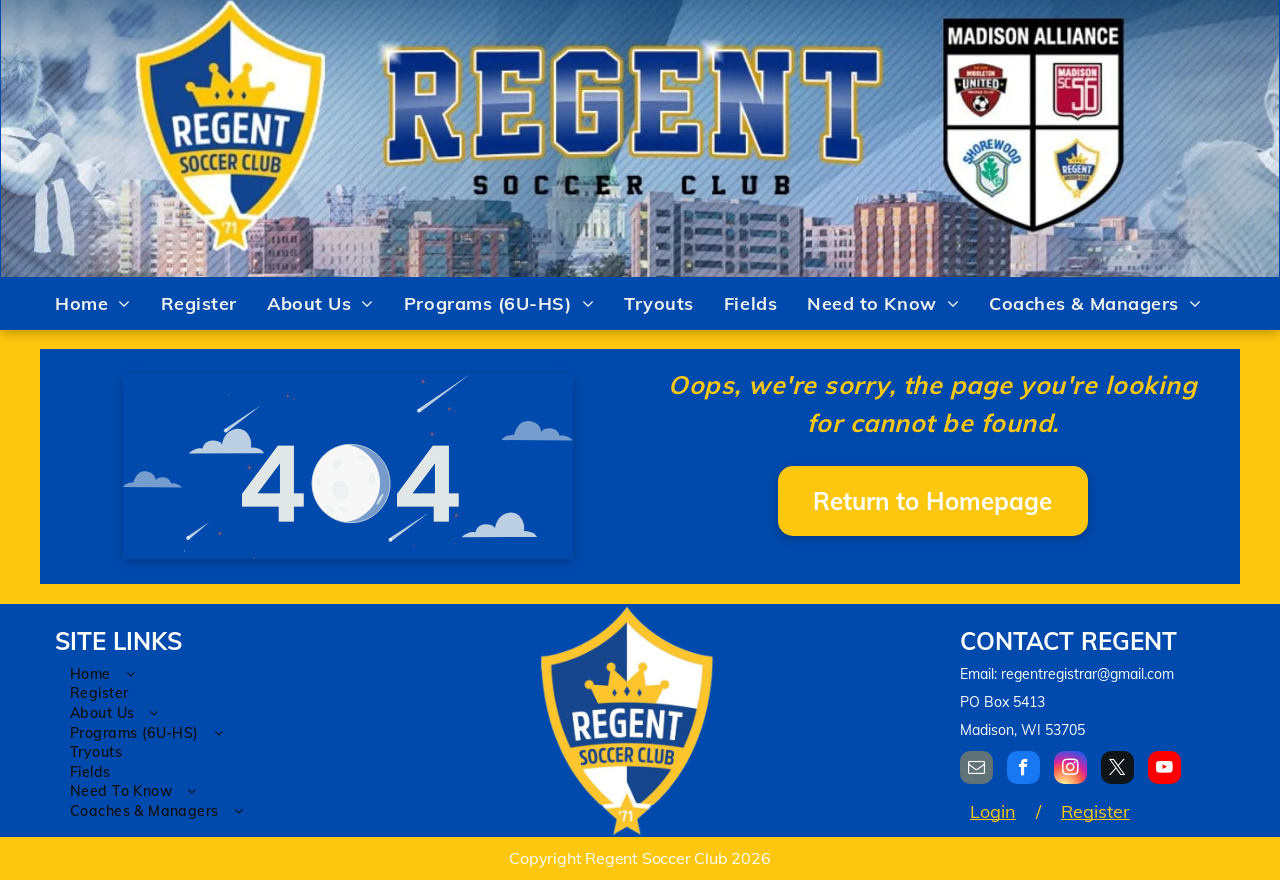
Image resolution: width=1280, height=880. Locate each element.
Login (993, 811)
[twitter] (1117, 770)
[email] (976, 770)
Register (1095, 811)
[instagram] (1070, 770)
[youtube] (1164, 770)
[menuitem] (93, 304)
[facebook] (1023, 770)
